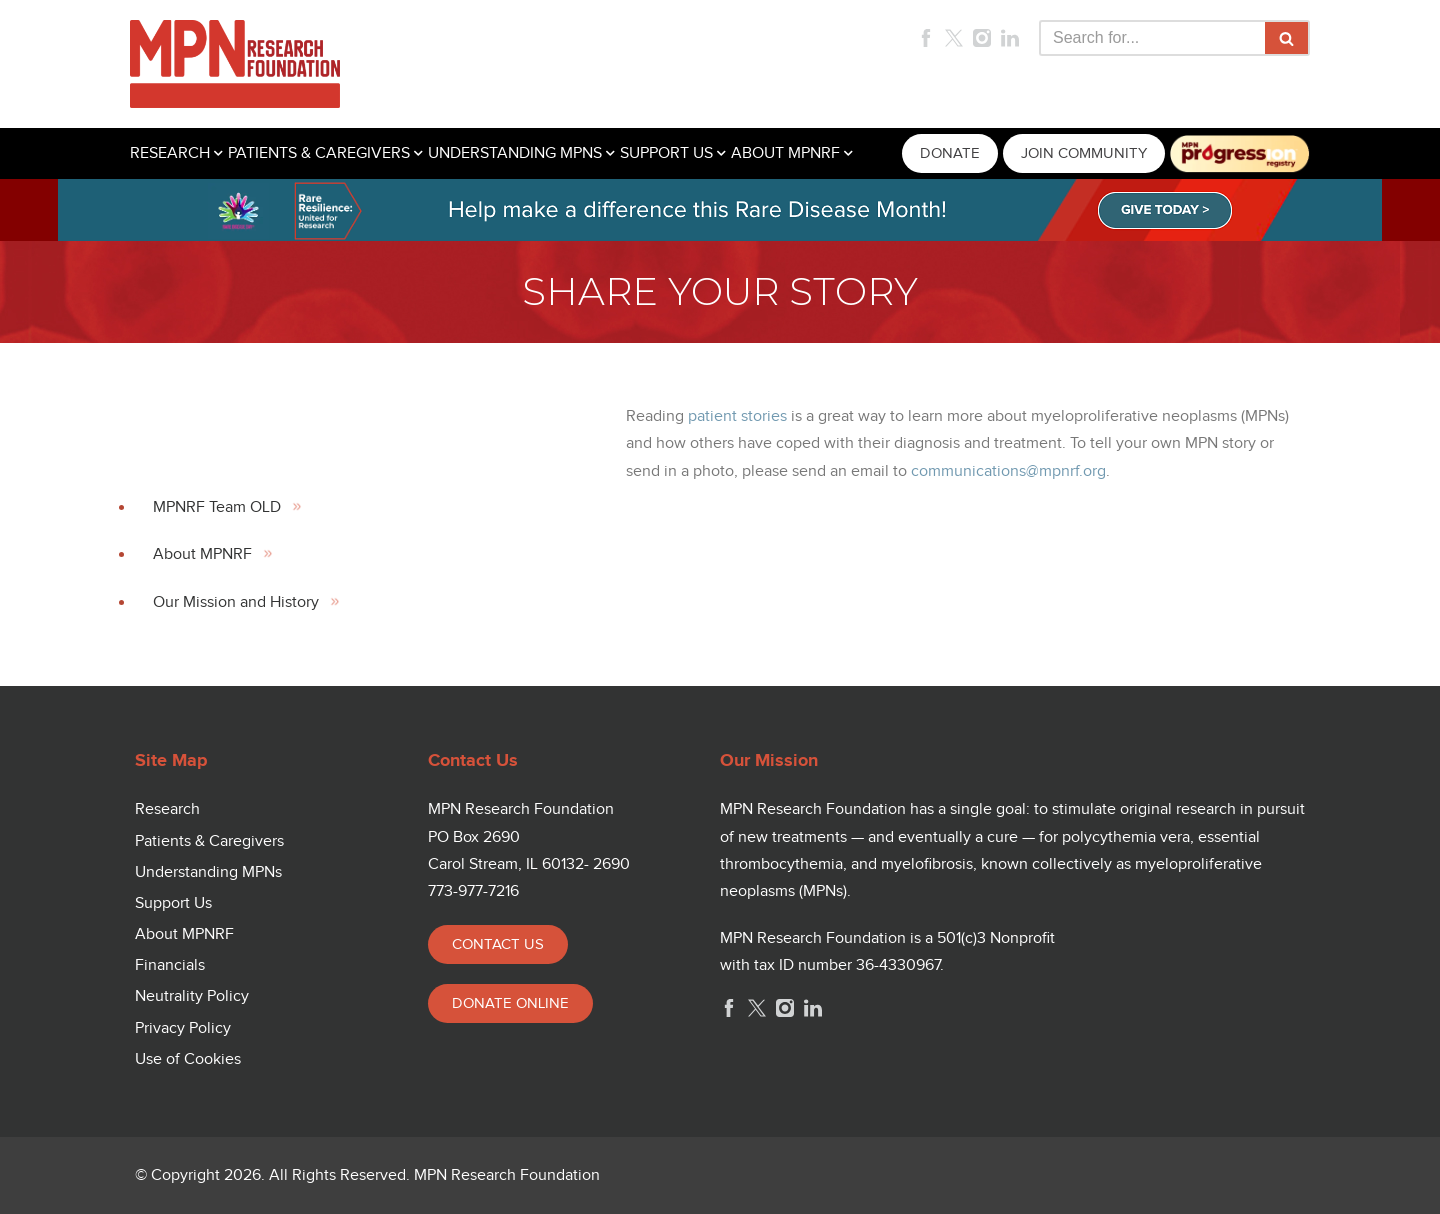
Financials (170, 965)
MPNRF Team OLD (217, 507)
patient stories (737, 416)
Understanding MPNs (208, 872)
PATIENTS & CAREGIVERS (319, 153)
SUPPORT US (666, 153)
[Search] (1152, 38)
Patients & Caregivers (209, 841)
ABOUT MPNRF (785, 153)
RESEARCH (170, 153)
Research (167, 809)
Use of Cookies (188, 1059)
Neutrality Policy (192, 996)
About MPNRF (202, 554)
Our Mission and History (236, 602)
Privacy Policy (183, 1028)
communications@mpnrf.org (1008, 471)
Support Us (173, 903)
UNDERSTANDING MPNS (515, 153)
